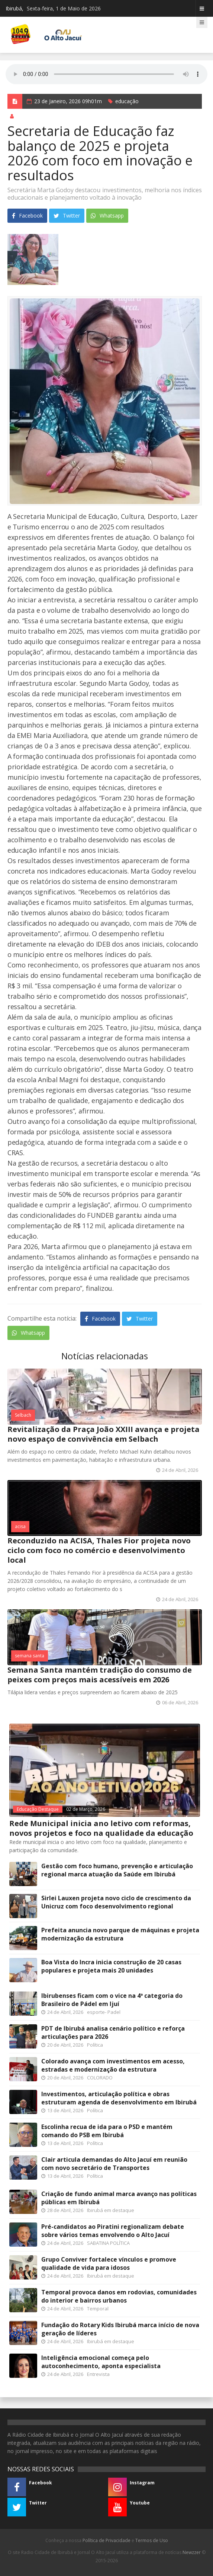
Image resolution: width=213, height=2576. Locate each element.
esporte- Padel (103, 2012)
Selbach (23, 1415)
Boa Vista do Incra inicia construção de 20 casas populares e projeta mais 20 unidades (111, 1966)
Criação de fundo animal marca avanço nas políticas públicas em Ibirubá (119, 2198)
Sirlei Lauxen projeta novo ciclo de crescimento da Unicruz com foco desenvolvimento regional (116, 1902)
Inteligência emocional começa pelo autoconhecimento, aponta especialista (101, 2362)
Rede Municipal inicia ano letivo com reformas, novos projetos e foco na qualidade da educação (101, 1828)
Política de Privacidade (106, 2540)
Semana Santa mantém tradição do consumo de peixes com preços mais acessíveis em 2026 (99, 1675)
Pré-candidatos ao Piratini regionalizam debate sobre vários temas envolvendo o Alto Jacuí (112, 2230)
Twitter (67, 215)
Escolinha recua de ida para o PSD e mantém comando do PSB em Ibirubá (106, 2131)
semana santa (29, 1656)
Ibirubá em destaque (110, 2210)
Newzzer (192, 2552)
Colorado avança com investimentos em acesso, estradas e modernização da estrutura (113, 2065)
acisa (20, 1526)
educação (127, 101)
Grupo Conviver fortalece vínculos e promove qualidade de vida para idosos (108, 2263)
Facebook (27, 215)
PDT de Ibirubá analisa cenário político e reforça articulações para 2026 (113, 2032)
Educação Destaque (38, 1809)
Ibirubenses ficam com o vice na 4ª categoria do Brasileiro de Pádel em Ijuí (112, 2000)
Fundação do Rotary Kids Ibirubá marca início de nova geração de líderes (120, 2329)
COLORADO (100, 2077)
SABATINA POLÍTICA (108, 2243)
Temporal (98, 2308)
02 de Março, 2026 (85, 1809)
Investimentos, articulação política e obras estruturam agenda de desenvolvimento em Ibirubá (119, 2098)
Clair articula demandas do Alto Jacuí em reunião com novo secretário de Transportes (114, 2163)
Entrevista (98, 2374)
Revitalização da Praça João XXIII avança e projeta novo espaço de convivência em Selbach (103, 1434)
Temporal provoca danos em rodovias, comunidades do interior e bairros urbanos (119, 2296)
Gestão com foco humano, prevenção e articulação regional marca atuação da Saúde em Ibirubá (117, 1870)
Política (95, 2044)
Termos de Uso (151, 2540)
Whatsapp (107, 215)
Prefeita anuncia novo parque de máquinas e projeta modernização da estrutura (120, 1934)
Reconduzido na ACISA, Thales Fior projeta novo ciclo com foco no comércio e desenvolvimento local (99, 1550)
